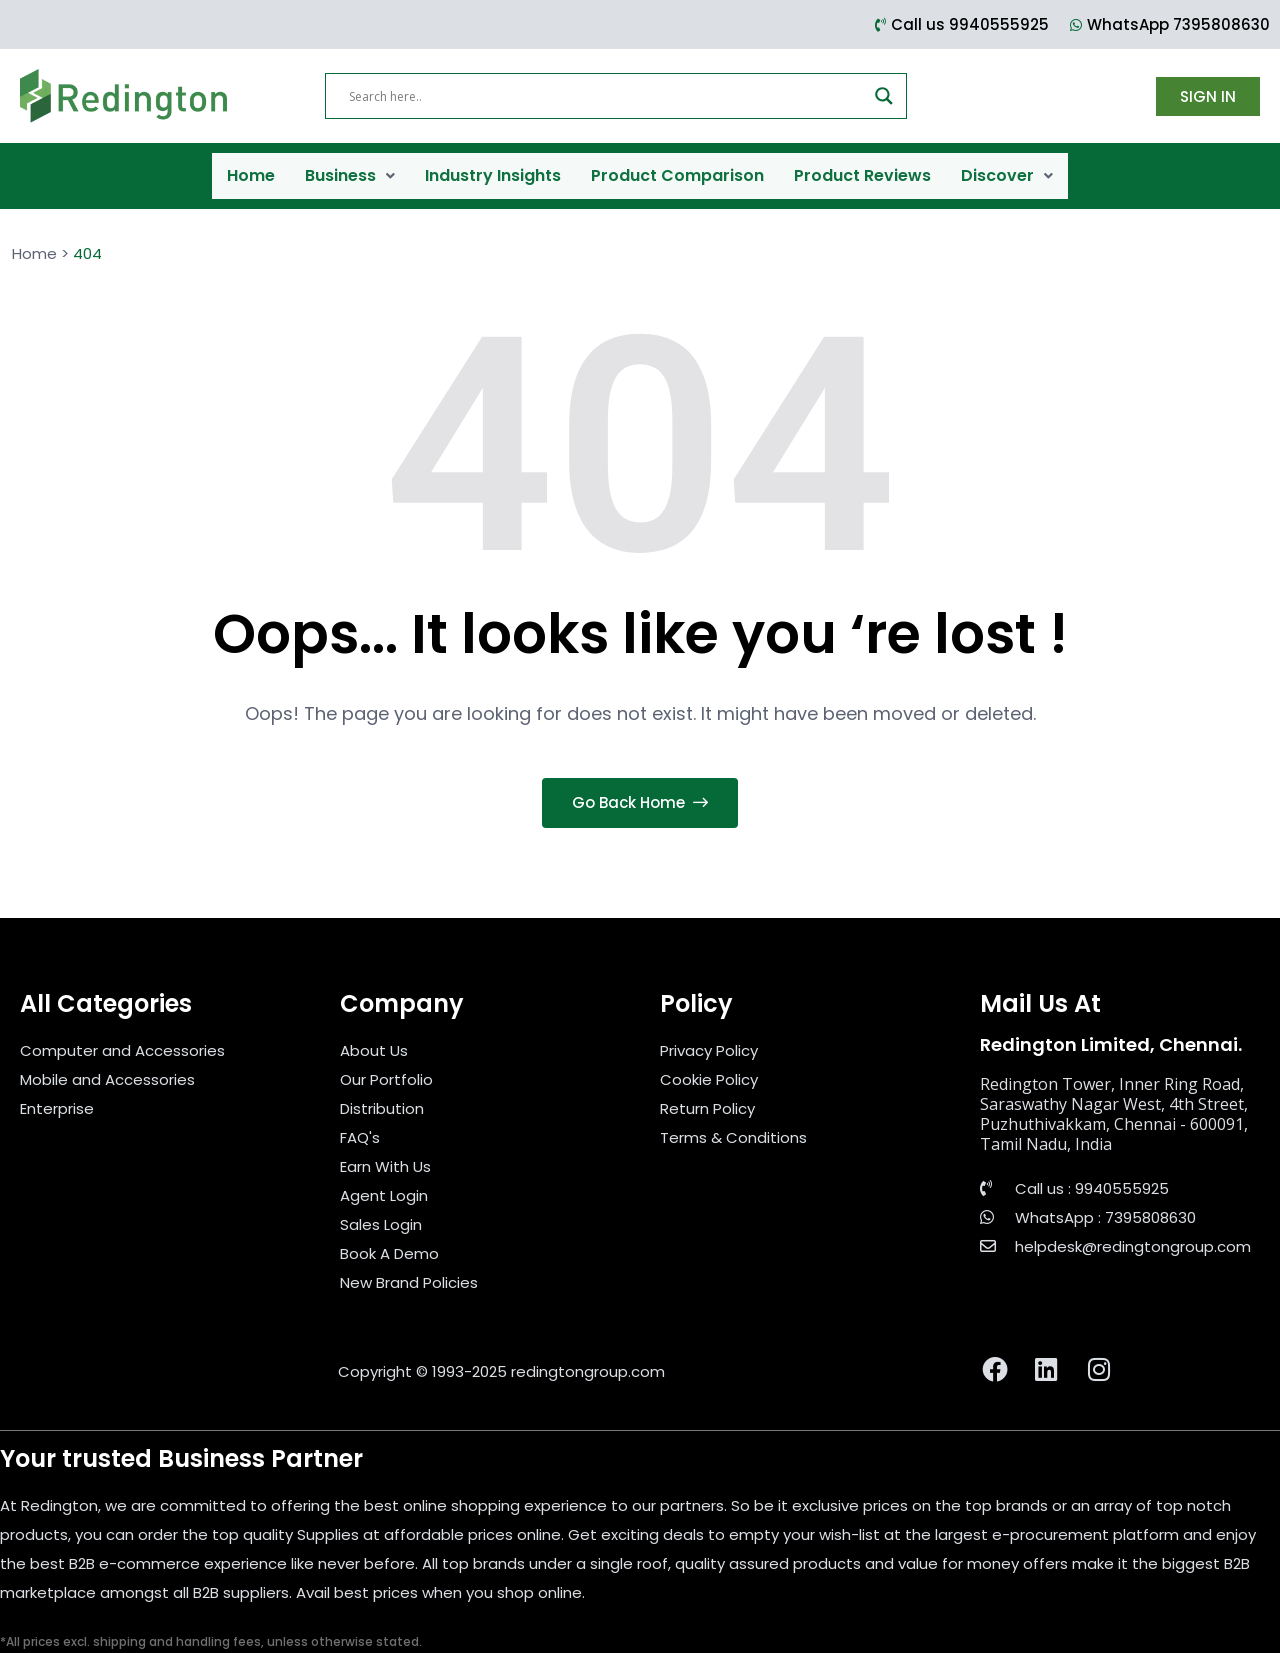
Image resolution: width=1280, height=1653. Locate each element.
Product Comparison (677, 165)
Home (251, 165)
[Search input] (607, 96)
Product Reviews (862, 165)
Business (350, 165)
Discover (1007, 165)
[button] (350, 166)
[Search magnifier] (884, 96)
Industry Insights (493, 165)
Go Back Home (640, 783)
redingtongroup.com (588, 1351)
